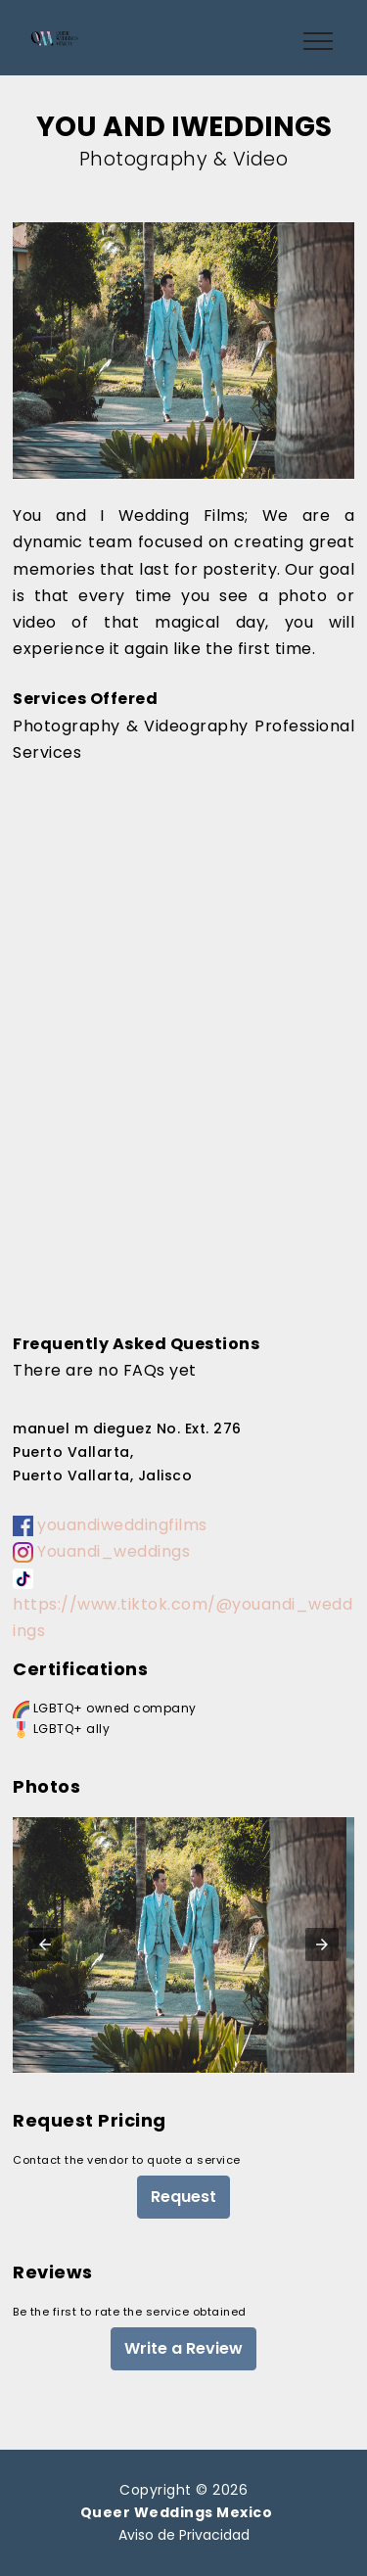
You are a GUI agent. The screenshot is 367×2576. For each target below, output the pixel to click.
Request (183, 2196)
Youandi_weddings (101, 1551)
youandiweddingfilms (110, 1525)
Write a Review (183, 2348)
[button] (45, 1944)
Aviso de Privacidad (184, 2535)
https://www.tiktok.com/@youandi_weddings (182, 1605)
